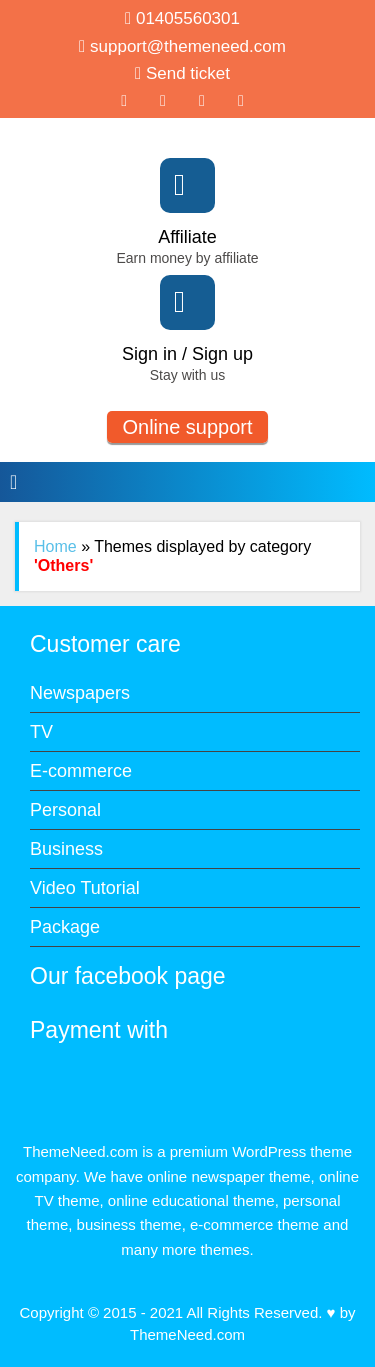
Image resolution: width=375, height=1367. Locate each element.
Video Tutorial (85, 888)
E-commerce (81, 771)
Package (65, 927)
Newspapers (80, 693)
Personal (65, 810)
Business (66, 849)
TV (41, 732)
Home (55, 546)
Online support (187, 427)
